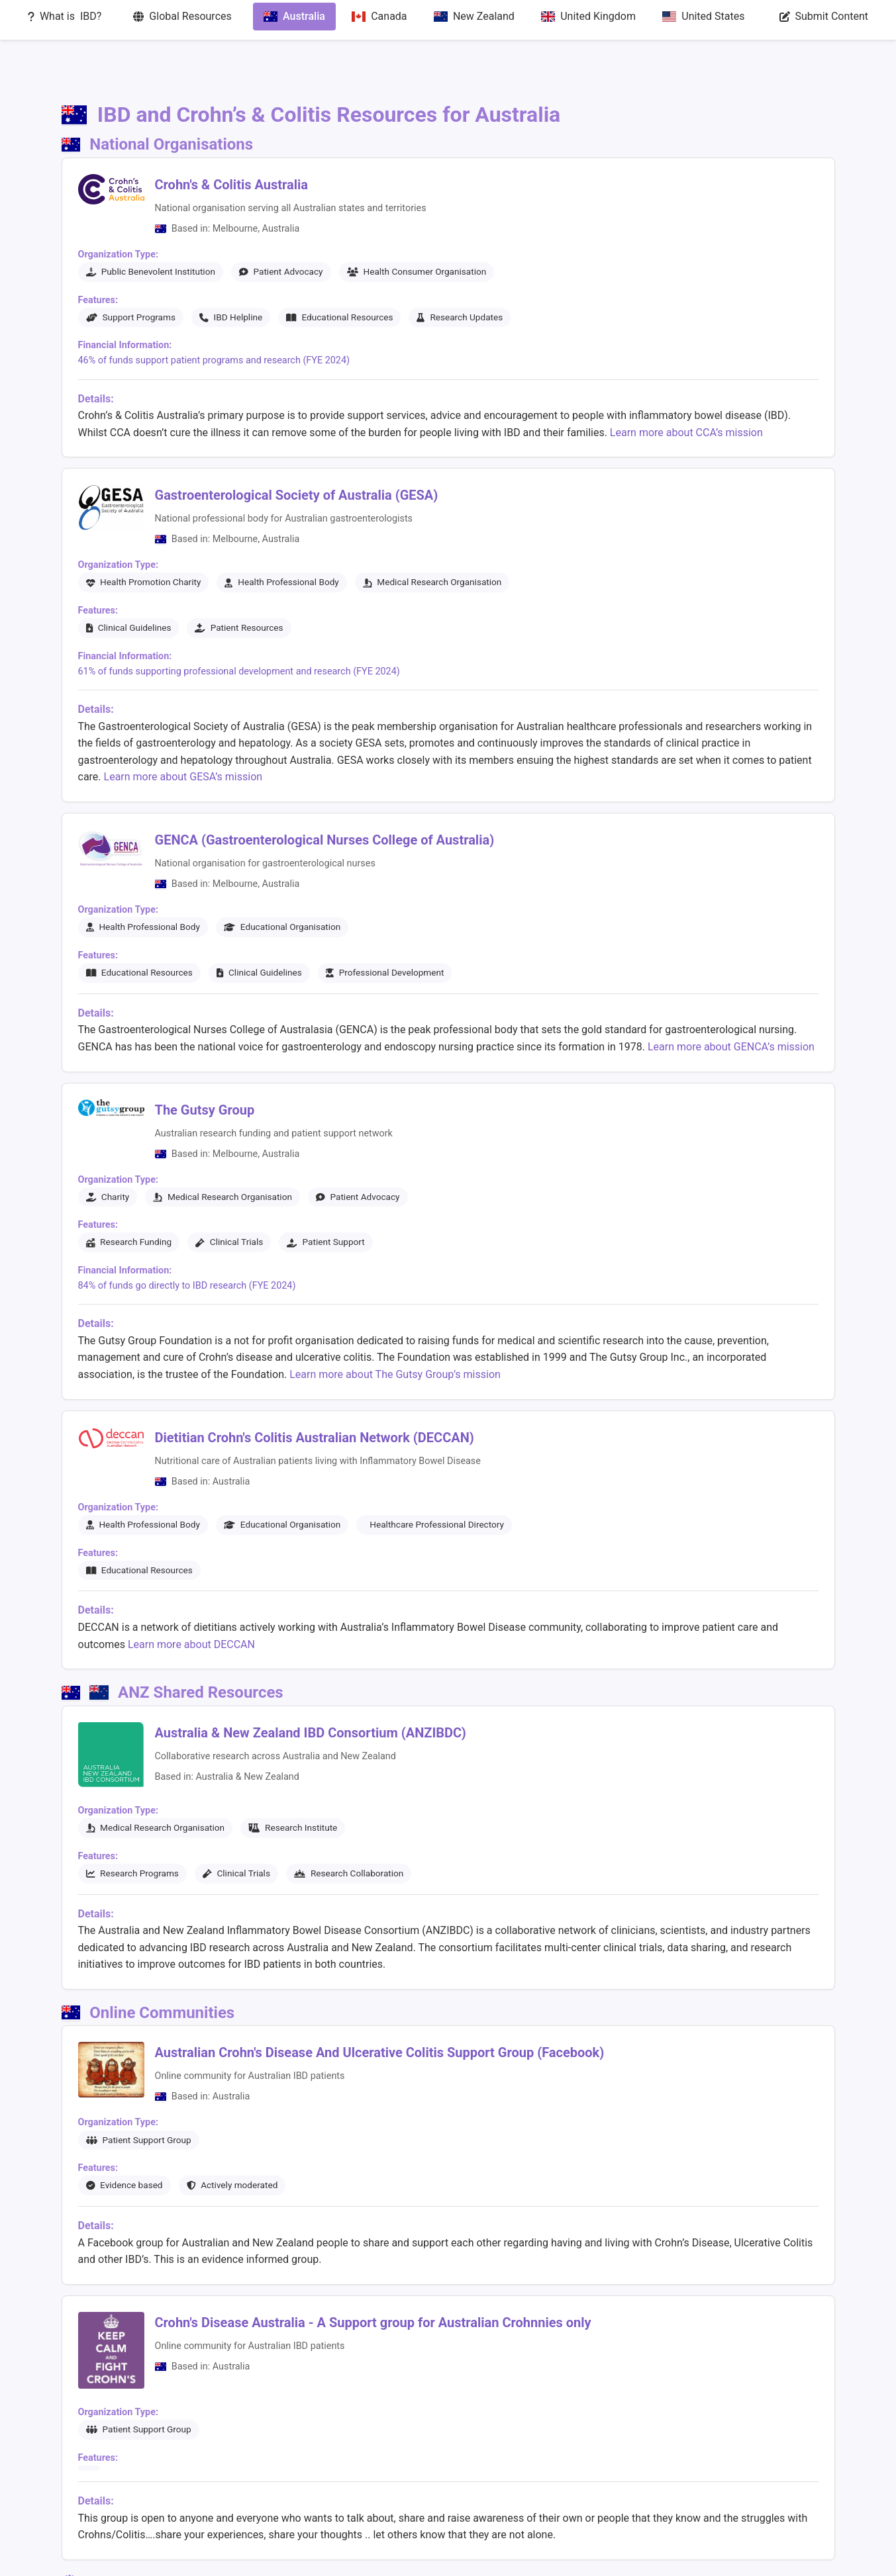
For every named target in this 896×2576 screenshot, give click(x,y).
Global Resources (389, 2556)
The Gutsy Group (205, 1062)
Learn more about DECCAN (191, 1596)
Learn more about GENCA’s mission (731, 999)
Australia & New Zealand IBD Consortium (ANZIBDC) (310, 1684)
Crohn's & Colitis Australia (232, 137)
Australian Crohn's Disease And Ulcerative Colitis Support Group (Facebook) (380, 2005)
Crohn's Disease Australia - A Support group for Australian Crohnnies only (373, 2275)
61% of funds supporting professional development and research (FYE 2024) (239, 623)
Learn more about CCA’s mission (686, 385)
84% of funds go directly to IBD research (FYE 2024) (187, 1238)
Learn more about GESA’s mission (183, 729)
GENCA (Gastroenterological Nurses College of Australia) (325, 792)
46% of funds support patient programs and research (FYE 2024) (214, 312)
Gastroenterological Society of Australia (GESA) (296, 447)
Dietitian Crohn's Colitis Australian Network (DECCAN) (314, 1390)
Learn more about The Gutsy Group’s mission (395, 1326)
